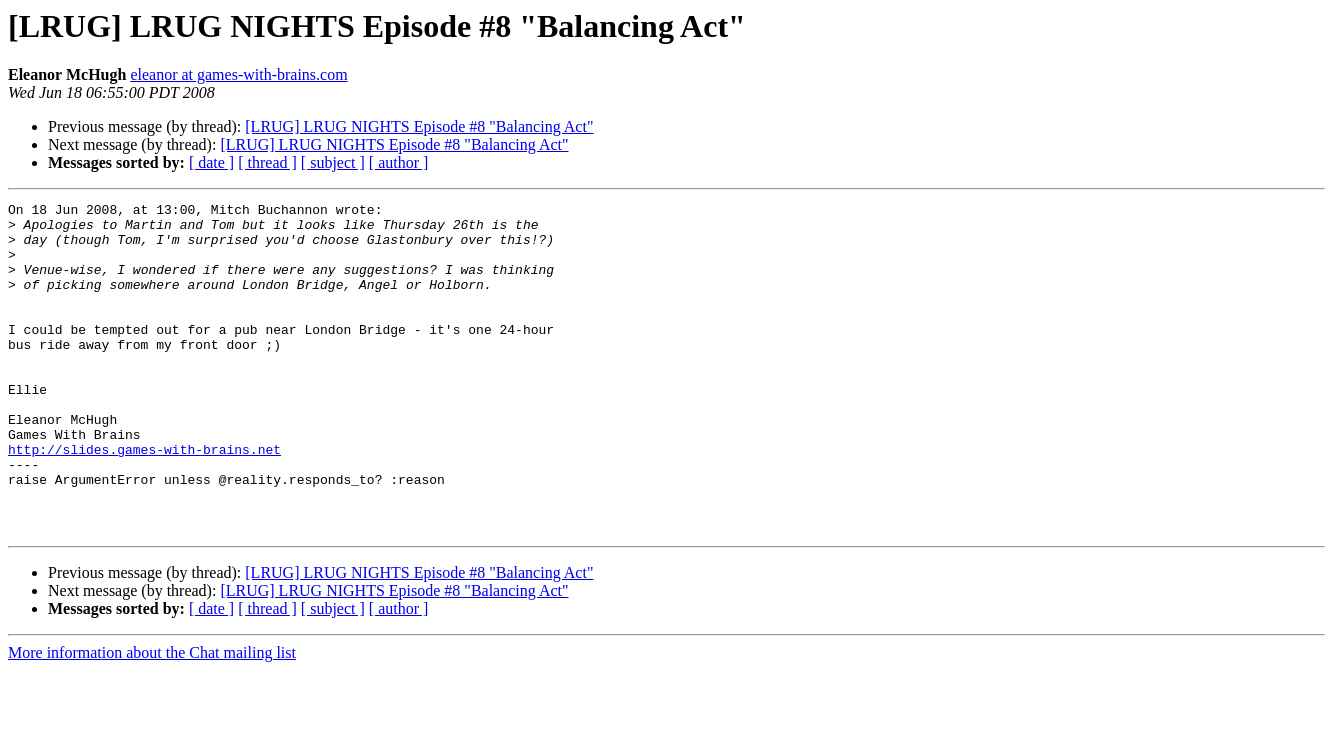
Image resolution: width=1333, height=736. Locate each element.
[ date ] (211, 162)
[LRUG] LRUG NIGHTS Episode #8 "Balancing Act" (419, 126)
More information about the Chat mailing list (152, 718)
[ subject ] (333, 162)
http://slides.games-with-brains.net (144, 500)
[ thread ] (267, 162)
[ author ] (399, 162)
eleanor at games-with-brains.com (238, 74)
